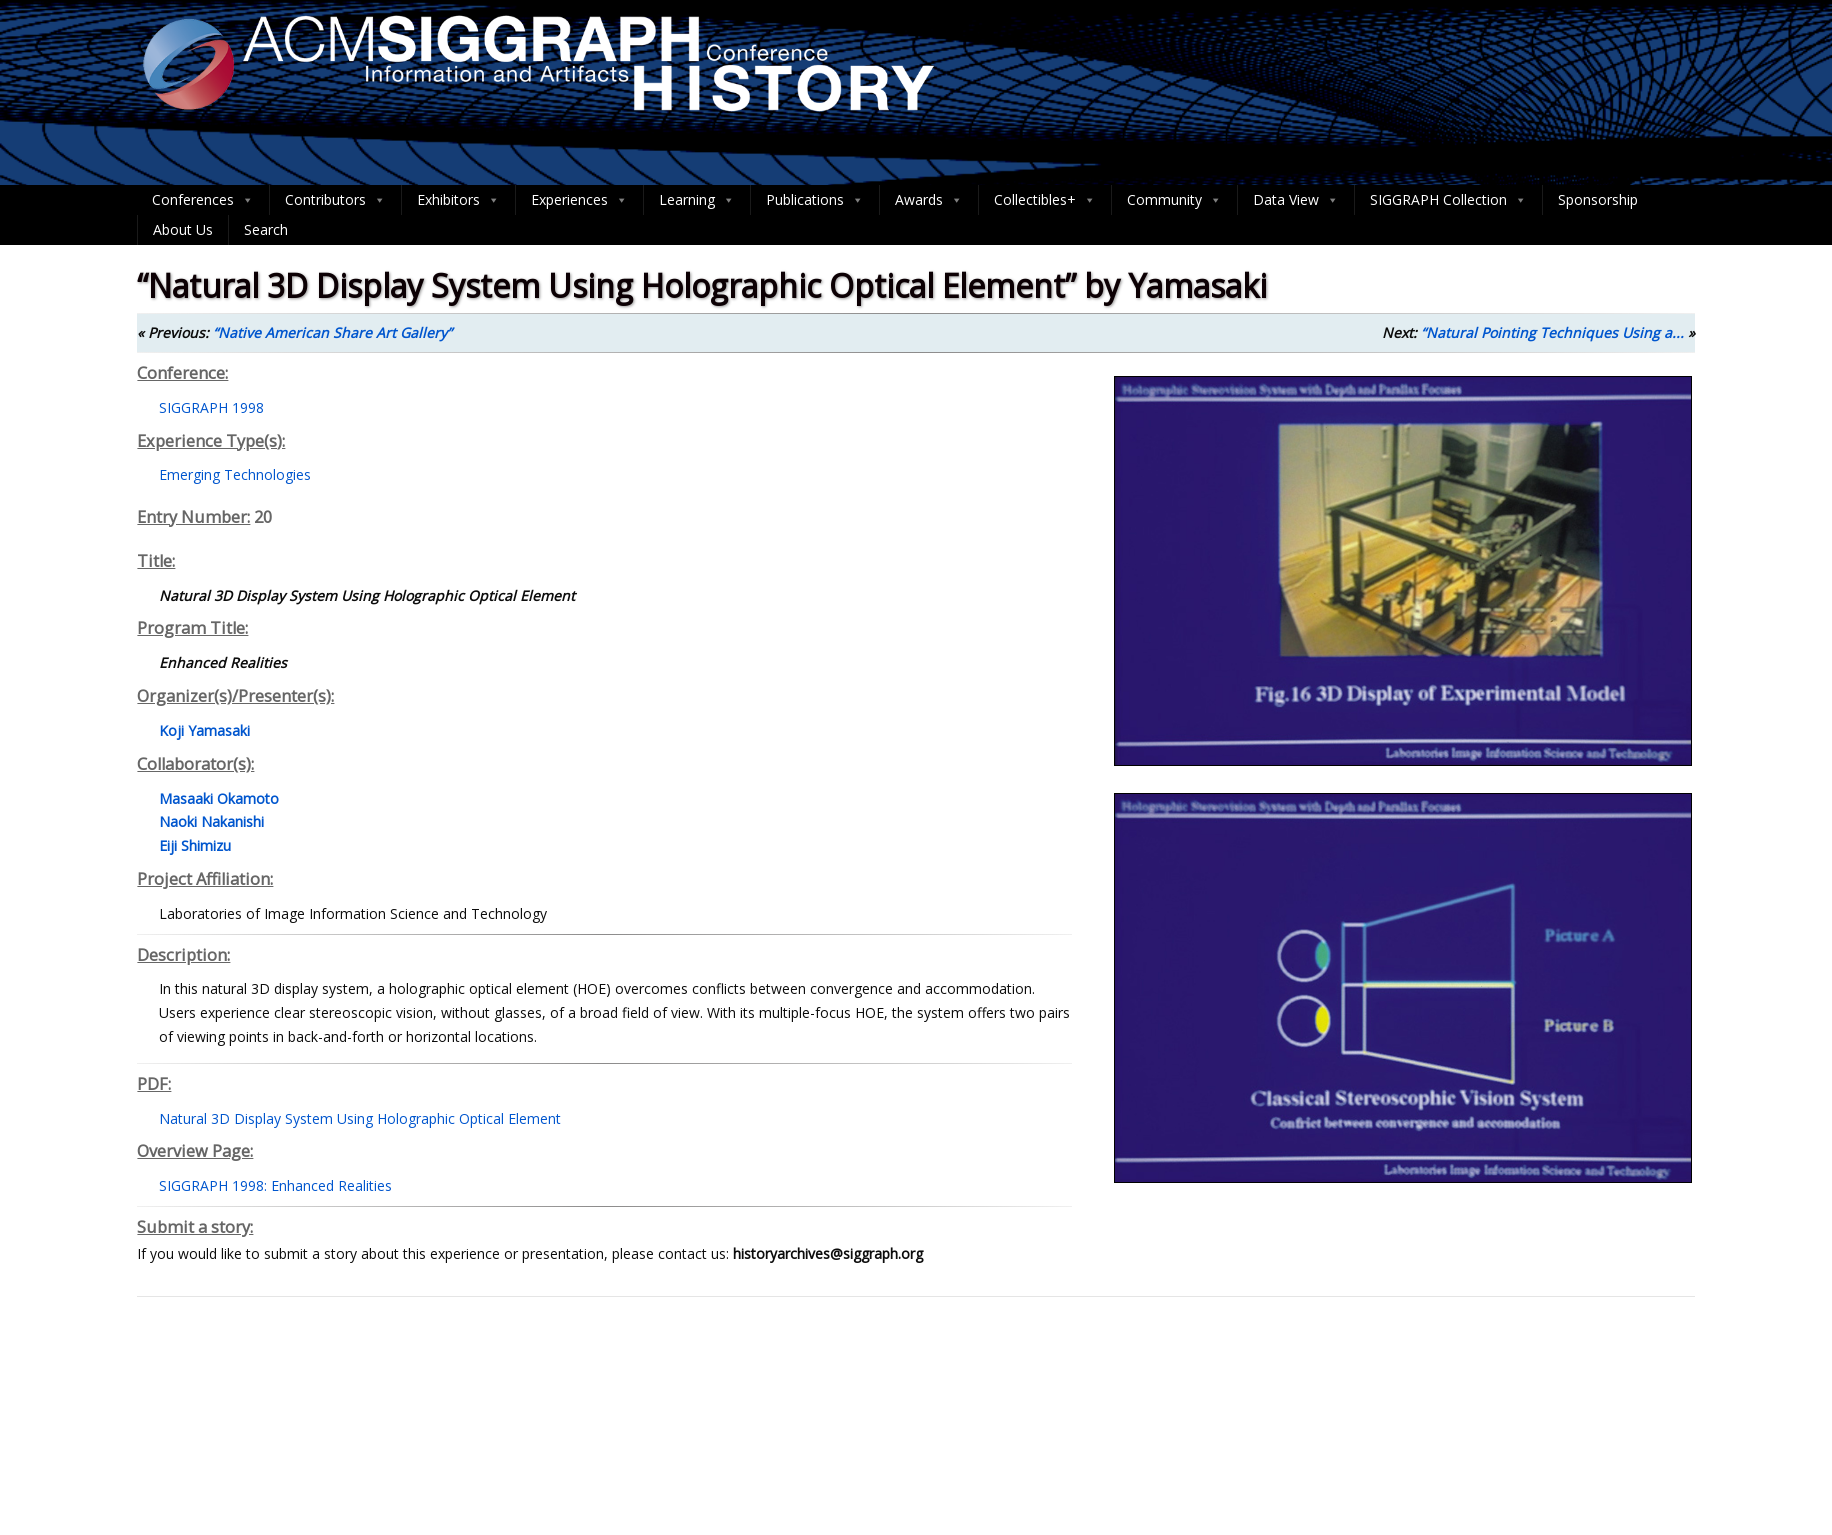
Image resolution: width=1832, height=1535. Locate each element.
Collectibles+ (1045, 200)
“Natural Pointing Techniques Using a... (1552, 332)
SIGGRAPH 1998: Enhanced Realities (275, 1185)
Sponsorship (1598, 199)
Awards (929, 200)
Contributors (335, 200)
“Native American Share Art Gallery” (332, 332)
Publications (815, 200)
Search (266, 229)
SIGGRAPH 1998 (211, 407)
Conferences (203, 200)
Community (1174, 200)
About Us (183, 229)
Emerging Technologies (235, 474)
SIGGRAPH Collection (1448, 200)
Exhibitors (458, 200)
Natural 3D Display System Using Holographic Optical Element (360, 1118)
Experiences (579, 200)
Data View (1296, 200)
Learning (697, 200)
